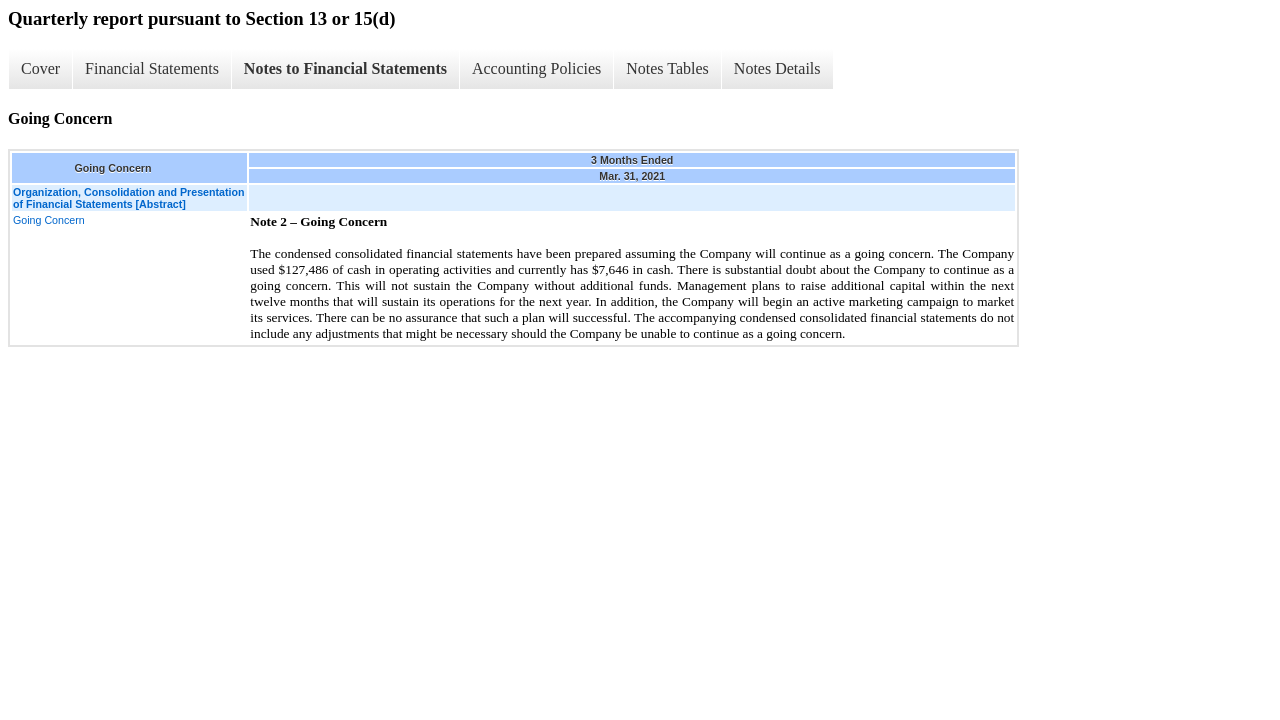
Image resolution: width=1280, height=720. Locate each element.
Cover (40, 68)
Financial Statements (152, 68)
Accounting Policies (536, 68)
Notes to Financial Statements (345, 68)
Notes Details (777, 68)
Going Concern (49, 220)
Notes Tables (667, 68)
